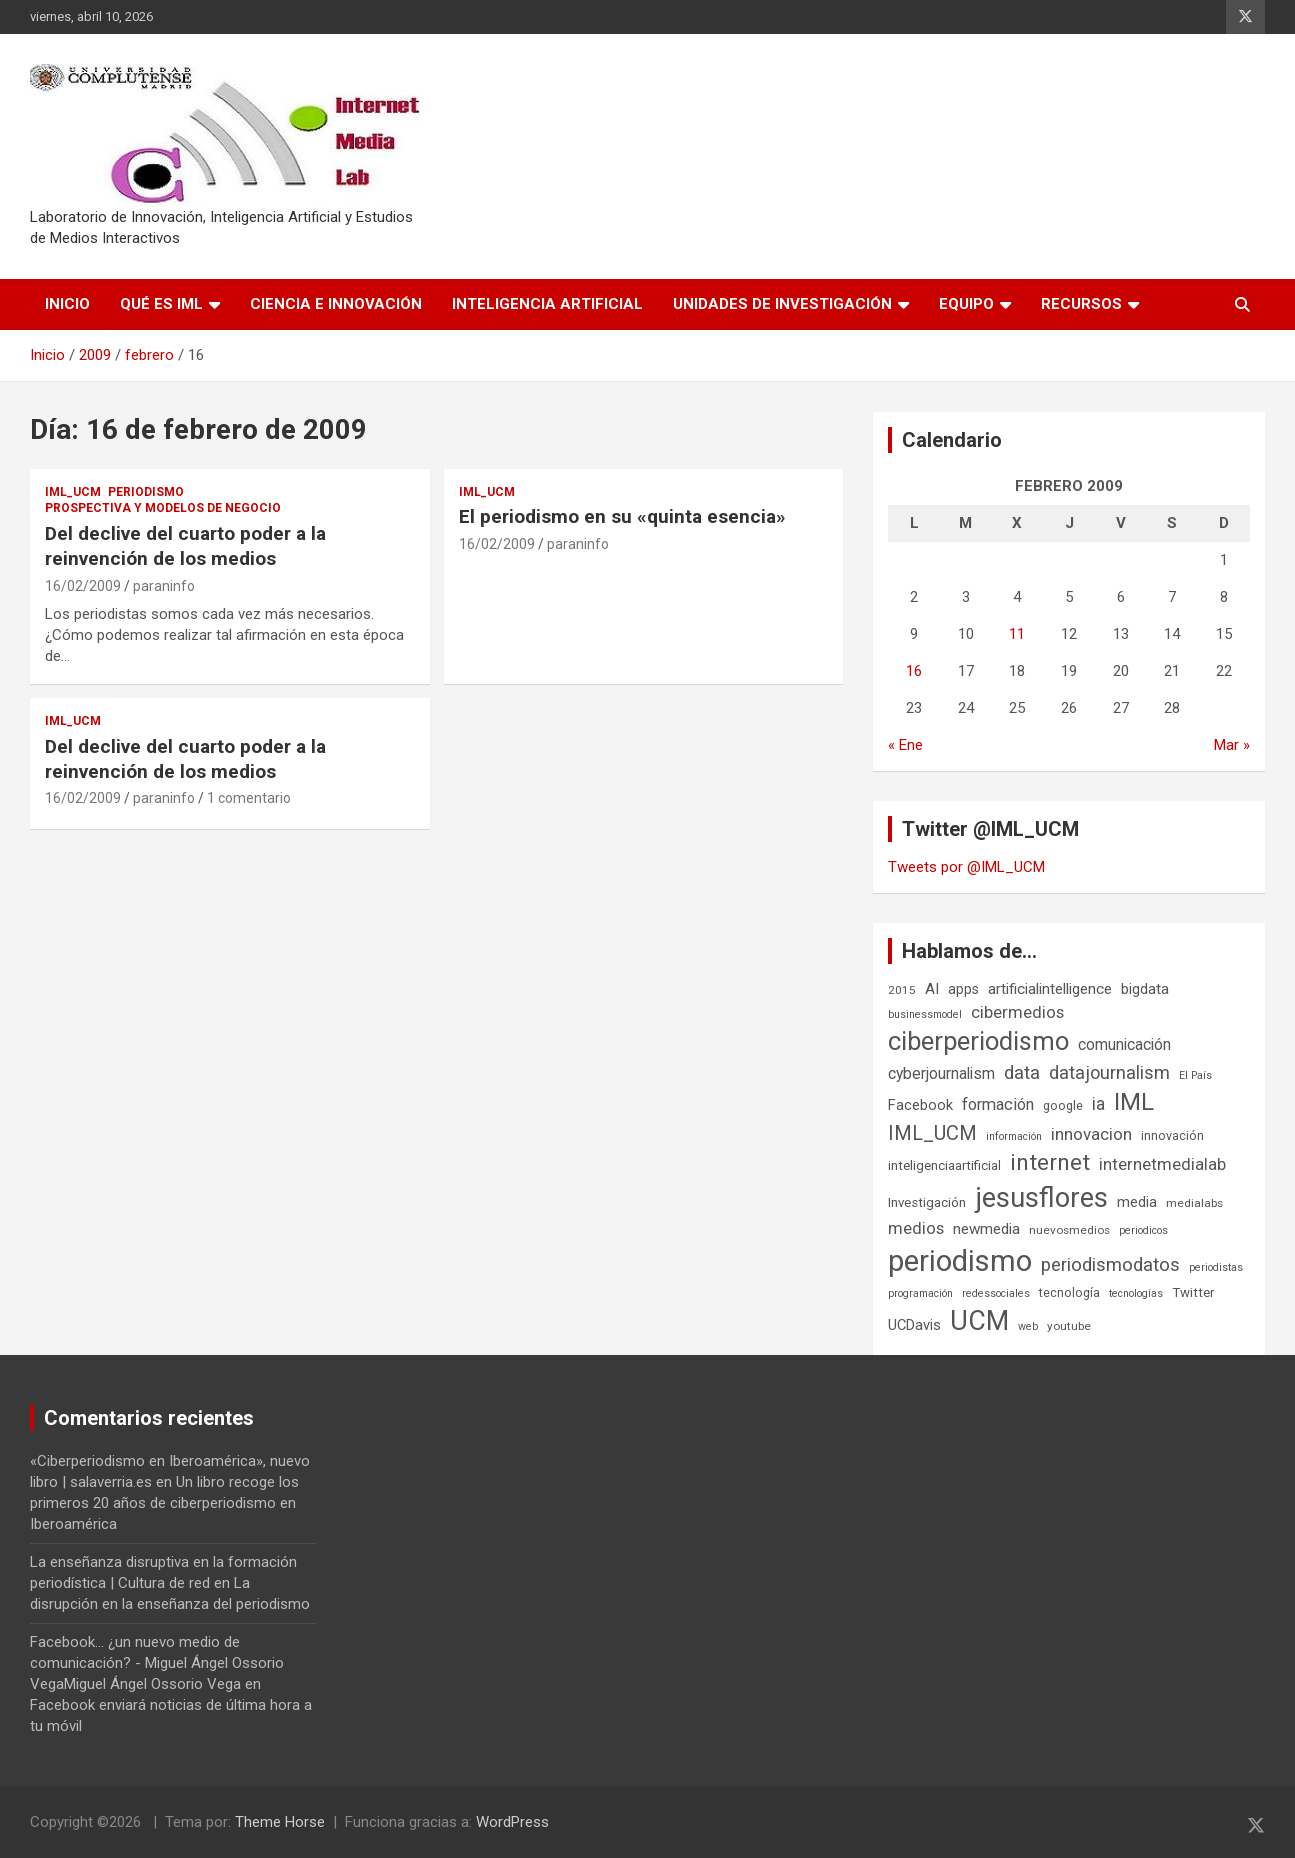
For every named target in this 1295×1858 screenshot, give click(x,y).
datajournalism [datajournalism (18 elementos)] (1109, 1072)
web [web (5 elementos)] (1028, 1326)
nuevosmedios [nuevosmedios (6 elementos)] (1069, 1230)
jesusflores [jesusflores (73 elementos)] (1041, 1198)
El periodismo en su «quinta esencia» (622, 516)
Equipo (966, 304)
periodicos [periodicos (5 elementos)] (1143, 1230)
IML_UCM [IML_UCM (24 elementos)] (932, 1133)
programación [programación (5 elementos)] (920, 1293)
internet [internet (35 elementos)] (1050, 1162)
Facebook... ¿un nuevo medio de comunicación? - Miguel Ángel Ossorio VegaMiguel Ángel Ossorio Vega (157, 1663)
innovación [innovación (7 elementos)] (1172, 1135)
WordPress (512, 1822)
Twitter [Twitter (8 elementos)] (1193, 1292)
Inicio (67, 304)
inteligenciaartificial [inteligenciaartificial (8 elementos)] (944, 1165)
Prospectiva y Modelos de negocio (163, 508)
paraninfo (164, 586)
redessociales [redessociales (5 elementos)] (996, 1293)
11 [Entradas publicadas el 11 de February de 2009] (1017, 634)
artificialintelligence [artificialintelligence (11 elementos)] (1050, 989)
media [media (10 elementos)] (1137, 1202)
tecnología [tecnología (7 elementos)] (1069, 1292)
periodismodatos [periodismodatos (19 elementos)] (1110, 1265)
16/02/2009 (83, 586)
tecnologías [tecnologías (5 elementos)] (1136, 1293)
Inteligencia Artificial (547, 304)
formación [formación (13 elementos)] (998, 1104)
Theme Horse (280, 1822)
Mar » (1232, 745)
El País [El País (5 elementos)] (1195, 1075)
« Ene (905, 745)
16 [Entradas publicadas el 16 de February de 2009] (914, 671)
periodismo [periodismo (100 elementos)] (960, 1261)
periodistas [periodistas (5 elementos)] (1216, 1267)
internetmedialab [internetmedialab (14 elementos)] (1162, 1164)
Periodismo (146, 492)
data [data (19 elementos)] (1022, 1073)
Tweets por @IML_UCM (966, 867)
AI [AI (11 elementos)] (932, 989)
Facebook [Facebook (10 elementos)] (920, 1105)
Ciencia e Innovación (336, 304)
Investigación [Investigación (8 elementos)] (927, 1202)
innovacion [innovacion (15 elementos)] (1091, 1134)
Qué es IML (161, 304)
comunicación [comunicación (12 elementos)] (1124, 1044)
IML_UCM (73, 492)
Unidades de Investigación (782, 304)
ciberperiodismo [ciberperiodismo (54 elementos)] (978, 1041)
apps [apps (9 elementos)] (963, 989)
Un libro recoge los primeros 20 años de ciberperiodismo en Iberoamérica (164, 1503)
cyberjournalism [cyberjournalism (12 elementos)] (941, 1073)
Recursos (1081, 304)
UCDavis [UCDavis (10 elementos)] (914, 1325)
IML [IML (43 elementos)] (1134, 1102)
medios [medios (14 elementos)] (916, 1228)
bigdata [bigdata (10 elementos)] (1145, 989)
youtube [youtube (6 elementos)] (1069, 1326)
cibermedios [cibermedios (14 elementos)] (1017, 1012)
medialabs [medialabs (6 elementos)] (1194, 1203)
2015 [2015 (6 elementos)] (902, 990)
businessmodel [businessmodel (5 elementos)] (925, 1014)
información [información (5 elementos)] (1014, 1136)
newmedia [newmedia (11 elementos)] (986, 1229)
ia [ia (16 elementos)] (1098, 1104)
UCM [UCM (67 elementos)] (979, 1321)
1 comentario (249, 798)
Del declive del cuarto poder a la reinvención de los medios (185, 546)
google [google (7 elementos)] (1063, 1105)
